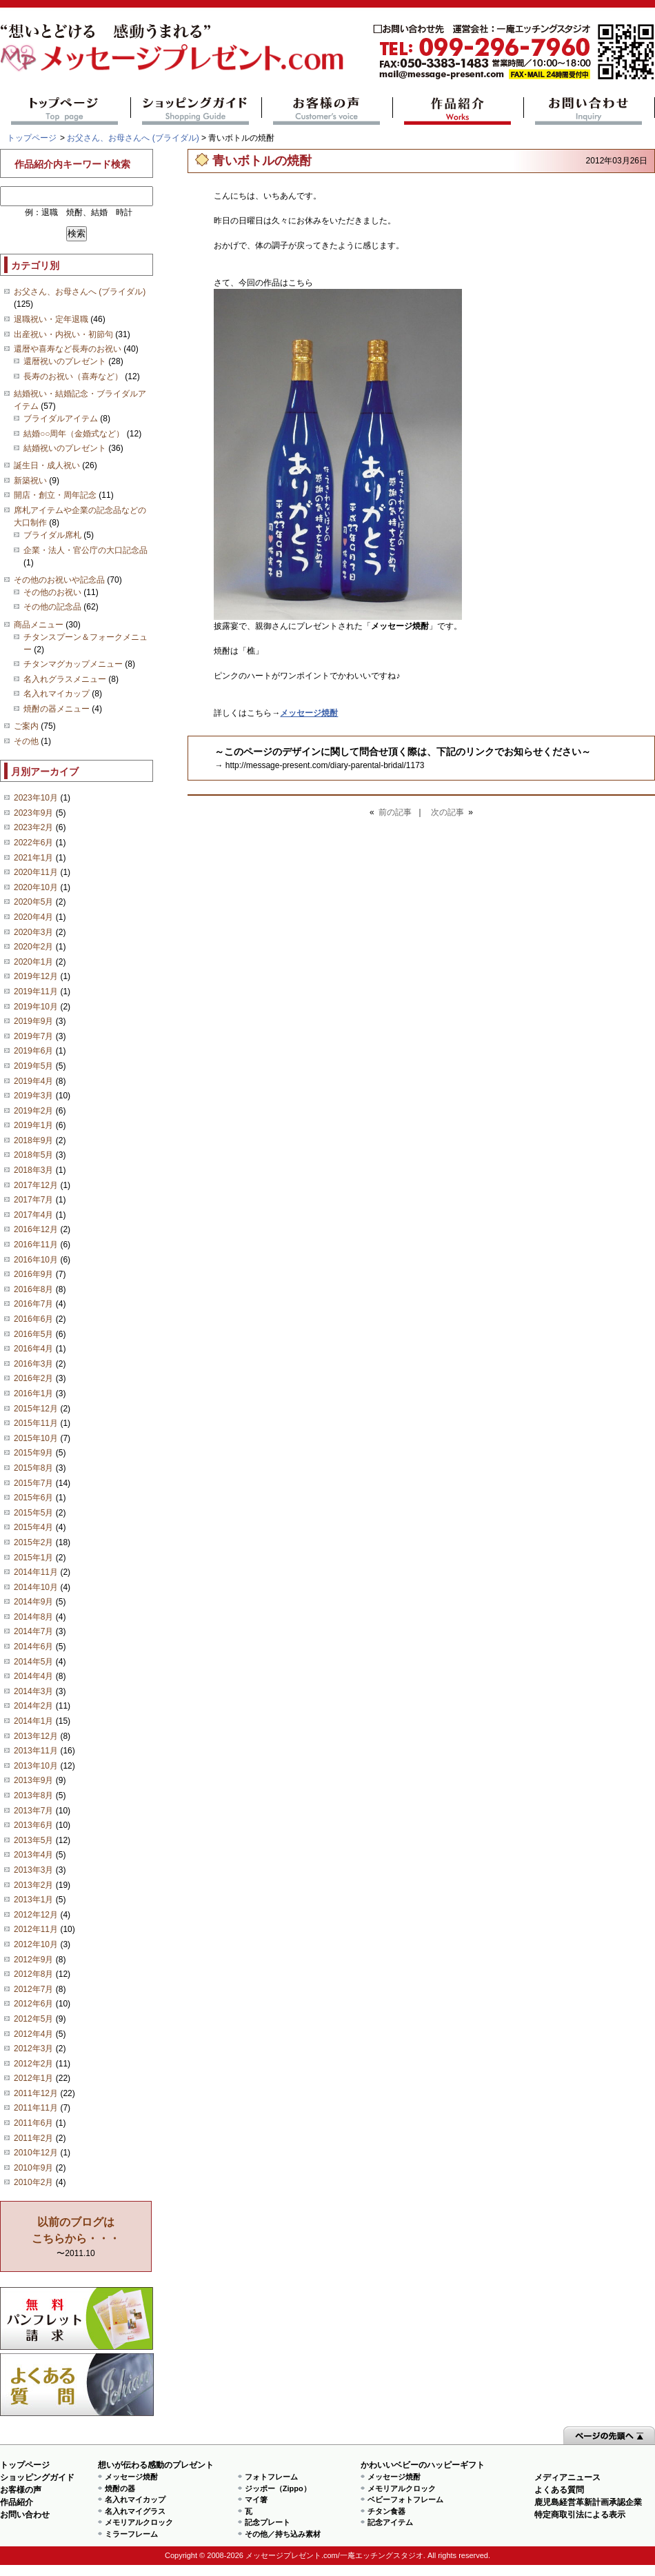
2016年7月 (33, 1304)
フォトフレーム (271, 2477)
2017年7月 (33, 1200)
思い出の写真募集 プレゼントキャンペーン (77, 2318)
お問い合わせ (589, 111)
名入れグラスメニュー (64, 679)
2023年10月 (36, 798)
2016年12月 (36, 1229)
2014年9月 (33, 1602)
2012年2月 (33, 2064)
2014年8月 (33, 1617)
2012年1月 (33, 2078)
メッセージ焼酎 (131, 2477)
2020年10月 (36, 887)
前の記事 (395, 812)
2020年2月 (33, 947)
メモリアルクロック (139, 2522)
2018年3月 (33, 1170)
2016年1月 (33, 1393)
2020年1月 (33, 962)
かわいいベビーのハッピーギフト (423, 2465)
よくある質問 (77, 2384)
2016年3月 (33, 1364)
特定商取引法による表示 (579, 2514)
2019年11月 (36, 991)
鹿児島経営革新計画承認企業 (588, 2502)
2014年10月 (36, 1587)
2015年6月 (33, 1497)
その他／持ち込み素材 (283, 2534)
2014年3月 (33, 1691)
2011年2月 (33, 2138)
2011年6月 (33, 2123)
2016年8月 (33, 1289)
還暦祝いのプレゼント (64, 361)
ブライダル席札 (52, 535)
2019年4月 (33, 1081)
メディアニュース (567, 2477)
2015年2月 (33, 1542)
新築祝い (30, 480)
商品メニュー (38, 625)
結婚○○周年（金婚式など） (74, 434)
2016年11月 (36, 1244)
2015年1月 (33, 1557)
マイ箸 (256, 2499)
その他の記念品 (52, 607)
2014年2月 (33, 1706)
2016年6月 (33, 1319)
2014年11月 (36, 1572)
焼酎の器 (120, 2488)
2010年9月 (33, 2168)
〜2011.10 (76, 2237)
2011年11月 (36, 2108)
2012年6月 (33, 2004)
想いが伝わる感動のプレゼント (156, 2465)
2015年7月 (33, 1483)
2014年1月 (33, 1721)
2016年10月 (36, 1260)
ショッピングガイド (196, 111)
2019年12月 (36, 976)
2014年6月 (33, 1646)
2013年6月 (33, 1825)
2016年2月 (33, 1378)
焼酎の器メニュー (56, 709)
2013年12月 (36, 1736)
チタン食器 (386, 2511)
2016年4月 (33, 1349)
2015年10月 (36, 1438)
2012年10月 (36, 1944)
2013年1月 (33, 1899)
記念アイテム (390, 2522)
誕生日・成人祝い (47, 465)
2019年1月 (33, 1125)
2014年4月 (33, 1676)
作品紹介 (458, 111)
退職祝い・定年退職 (51, 319)
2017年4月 (33, 1215)
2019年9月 (33, 1021)
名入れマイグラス (135, 2511)
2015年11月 (36, 1423)
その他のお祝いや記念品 (59, 580)
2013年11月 (36, 1750)
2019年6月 (33, 1051)
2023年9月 (33, 813)
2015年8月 (33, 1468)
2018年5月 (33, 1155)
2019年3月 (33, 1095)
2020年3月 (33, 932)
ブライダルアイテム (60, 418)
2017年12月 (36, 1185)
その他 (26, 741)
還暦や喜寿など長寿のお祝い (67, 349)
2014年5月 (33, 1662)
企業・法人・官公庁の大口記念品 (85, 550)
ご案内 (26, 726)
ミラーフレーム (131, 2534)
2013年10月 (36, 1766)
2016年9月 (33, 1274)
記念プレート (267, 2522)
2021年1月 (33, 858)
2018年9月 (33, 1140)
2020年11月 (36, 872)
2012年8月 (33, 1974)
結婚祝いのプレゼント (64, 448)
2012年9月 (33, 1959)
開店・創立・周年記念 (55, 495)
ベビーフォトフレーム (405, 2499)
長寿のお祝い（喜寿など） (73, 376)
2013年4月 (33, 1855)
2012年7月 (33, 1989)
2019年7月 (33, 1036)
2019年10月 (36, 1007)
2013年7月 (33, 1810)
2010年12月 (36, 2152)
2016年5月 (33, 1334)
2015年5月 (33, 1513)
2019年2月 (33, 1111)
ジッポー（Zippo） (278, 2488)
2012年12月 (36, 1915)
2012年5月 (33, 2019)
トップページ (65, 111)
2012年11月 (36, 1929)
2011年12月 (36, 2093)
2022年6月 (33, 842)
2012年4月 (33, 2034)
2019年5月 (33, 1066)
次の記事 (447, 812)
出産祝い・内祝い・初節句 (63, 334)
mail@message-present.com (513, 52)
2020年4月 (33, 917)
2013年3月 (33, 1870)
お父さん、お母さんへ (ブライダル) (133, 138)
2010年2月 (33, 2182)
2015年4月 (33, 1527)
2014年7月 (33, 1631)
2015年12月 (36, 1408)
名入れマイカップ (56, 693)
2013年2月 (33, 1885)
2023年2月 (33, 827)
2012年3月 (33, 2048)
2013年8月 (33, 1795)
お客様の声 (327, 111)
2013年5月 (33, 1840)
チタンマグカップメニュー (73, 664)
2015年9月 (33, 1453)
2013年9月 (33, 1780)
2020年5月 (33, 902)
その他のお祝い (52, 592)
